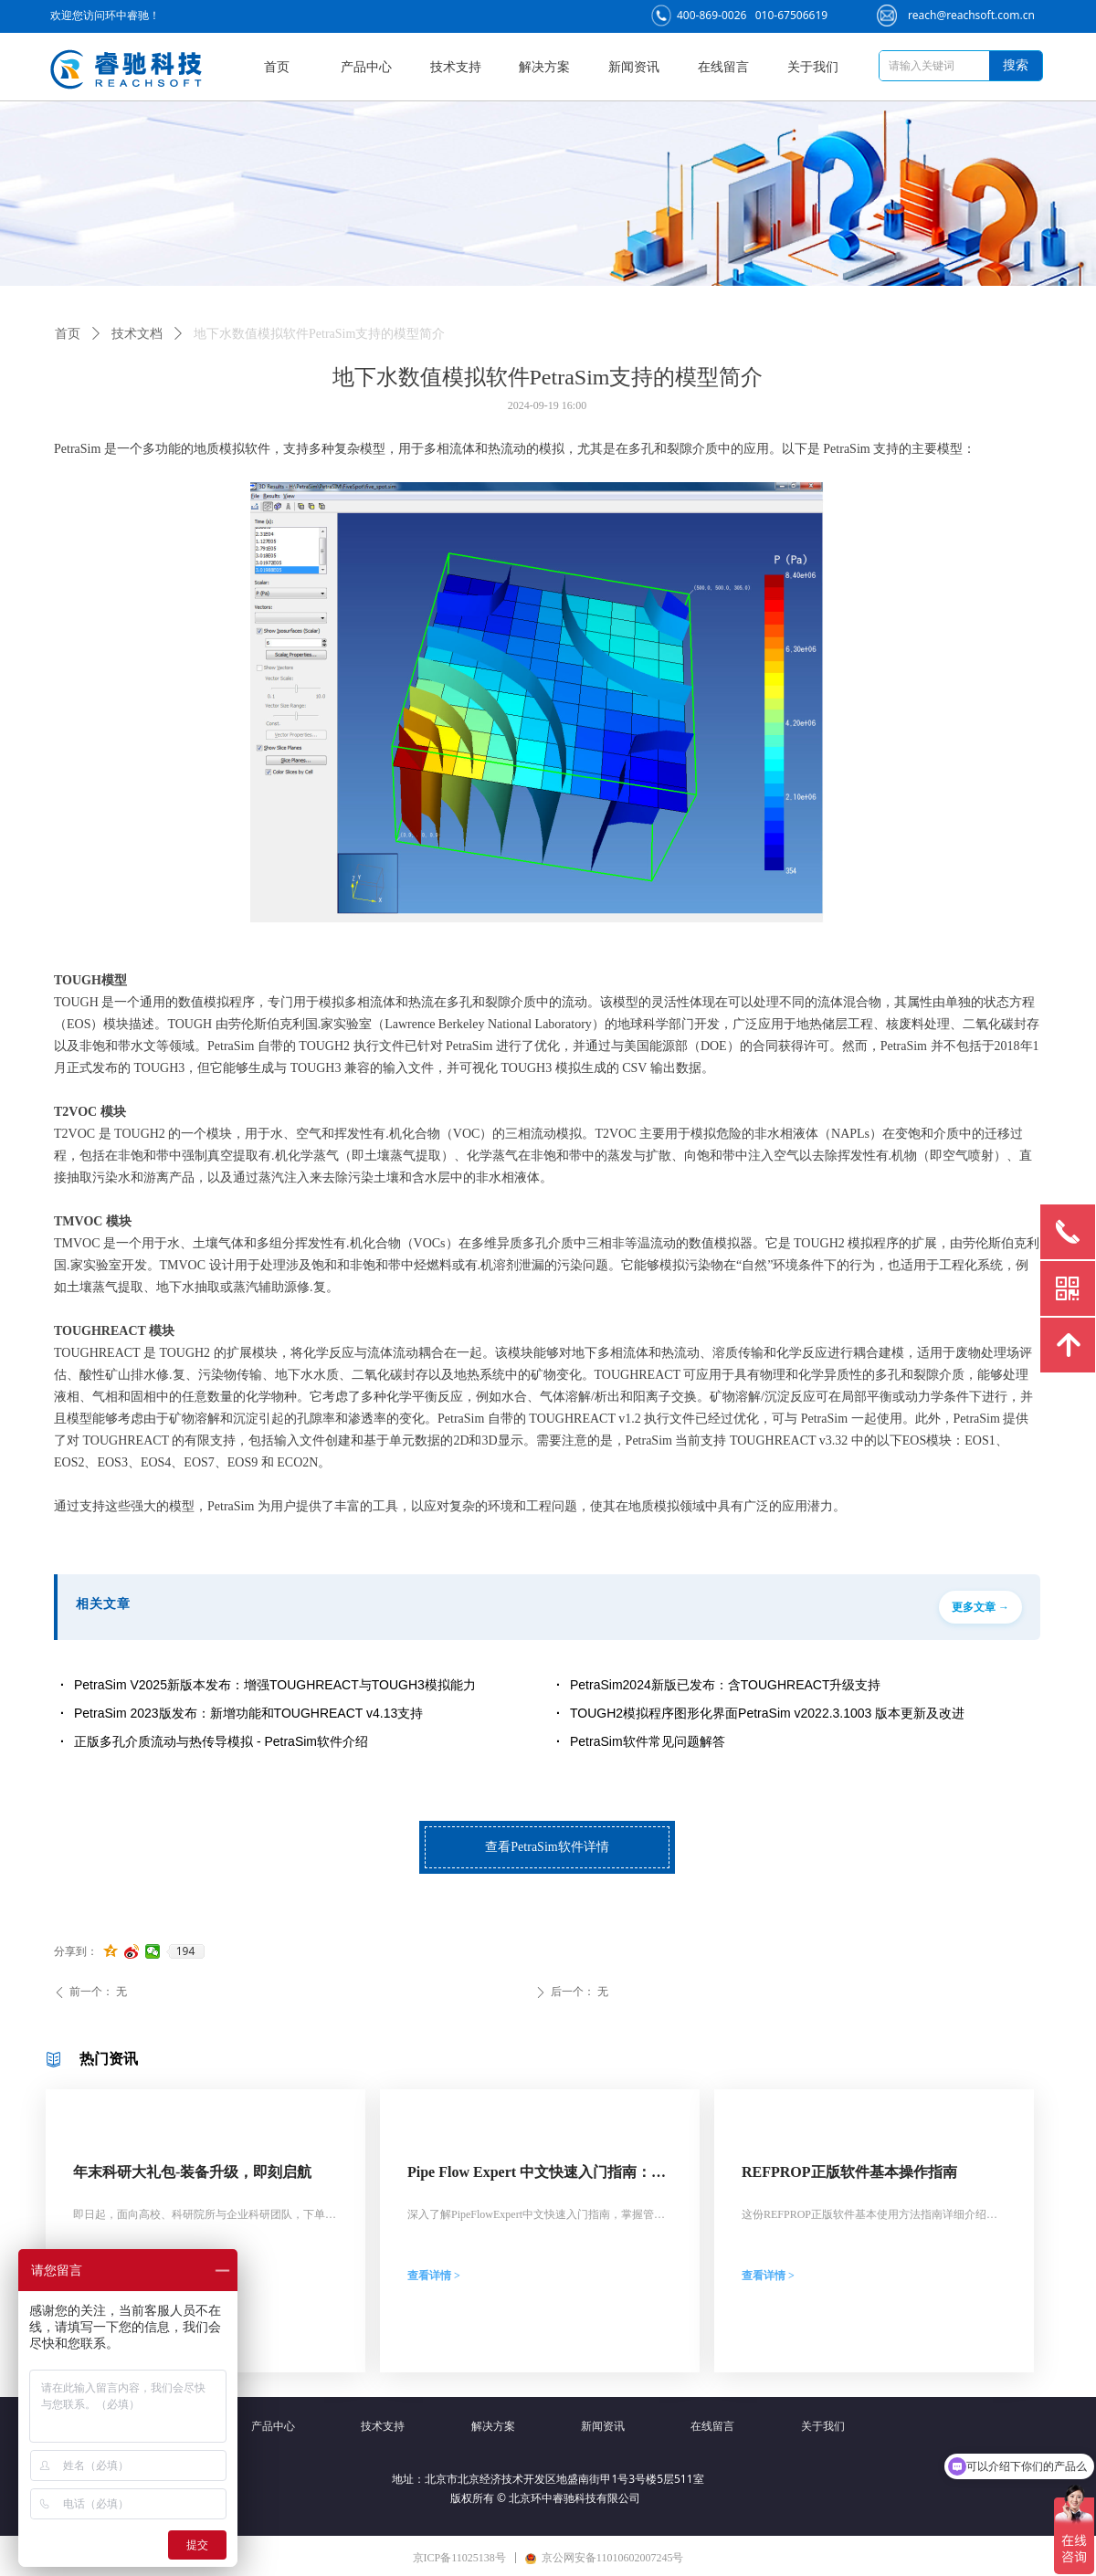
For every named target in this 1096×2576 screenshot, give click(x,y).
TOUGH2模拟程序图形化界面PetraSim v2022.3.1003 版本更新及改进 (767, 1713)
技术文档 (137, 334)
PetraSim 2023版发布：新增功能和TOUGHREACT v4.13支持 (248, 1713)
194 (185, 1951)
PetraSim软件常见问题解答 (647, 1741)
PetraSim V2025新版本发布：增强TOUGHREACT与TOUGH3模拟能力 (275, 1684)
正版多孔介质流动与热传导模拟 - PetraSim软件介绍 (221, 1741)
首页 (67, 334)
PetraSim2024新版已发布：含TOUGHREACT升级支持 (725, 1684)
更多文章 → (980, 1607)
